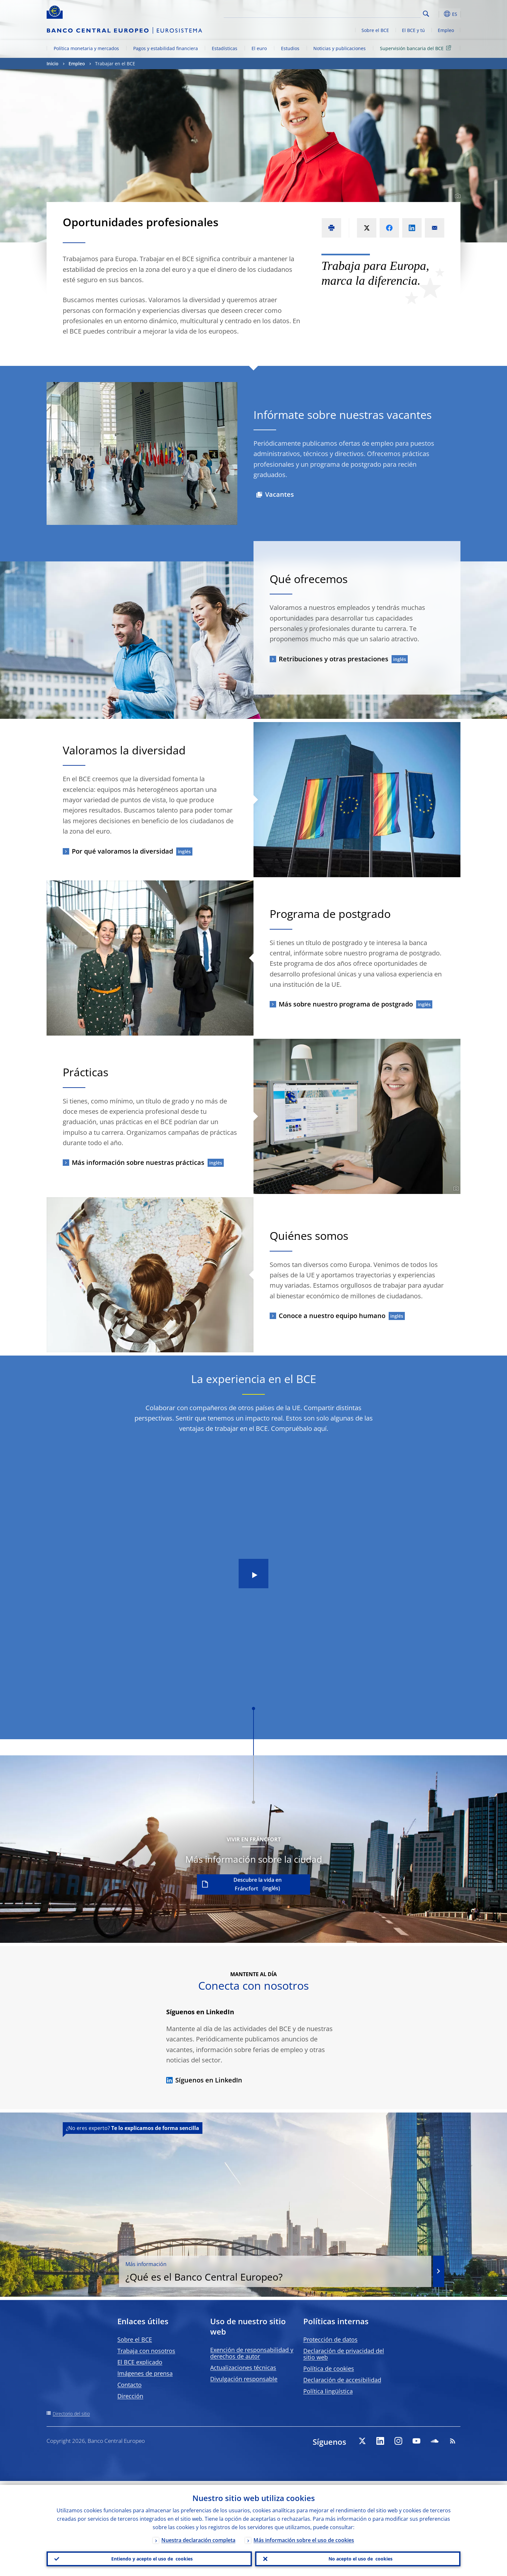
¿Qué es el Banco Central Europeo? (342, 2263)
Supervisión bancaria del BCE (416, 48)
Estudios (290, 48)
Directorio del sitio (71, 2414)
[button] (437, 13)
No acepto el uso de (358, 2556)
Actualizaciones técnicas (243, 2367)
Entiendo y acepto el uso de (149, 2556)
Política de (328, 2368)
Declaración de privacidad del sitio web (343, 2354)
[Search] (388, 13)
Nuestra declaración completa (198, 2536)
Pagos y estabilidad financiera (165, 48)
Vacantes (279, 494)
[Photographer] (456, 196)
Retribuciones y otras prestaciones (333, 659)
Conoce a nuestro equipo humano (332, 1315)
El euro (259, 48)
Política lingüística (328, 2391)
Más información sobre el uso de (303, 2536)
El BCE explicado (139, 2362)
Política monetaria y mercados (86, 48)
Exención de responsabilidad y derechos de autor (251, 2353)
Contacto (129, 2385)
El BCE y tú (413, 30)
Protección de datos (330, 2339)
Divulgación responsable (243, 2379)
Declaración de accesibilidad (342, 2380)
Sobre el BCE (375, 30)
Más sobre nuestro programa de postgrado (346, 1004)
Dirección (130, 2396)
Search (426, 13)
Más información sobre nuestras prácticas (138, 1162)
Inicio (53, 63)
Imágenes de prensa (145, 2373)
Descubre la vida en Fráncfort (257, 1884)
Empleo (446, 30)
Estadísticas (224, 48)
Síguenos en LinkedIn (204, 2080)
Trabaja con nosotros (146, 2351)
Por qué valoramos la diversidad (122, 851)
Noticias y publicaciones (339, 48)
